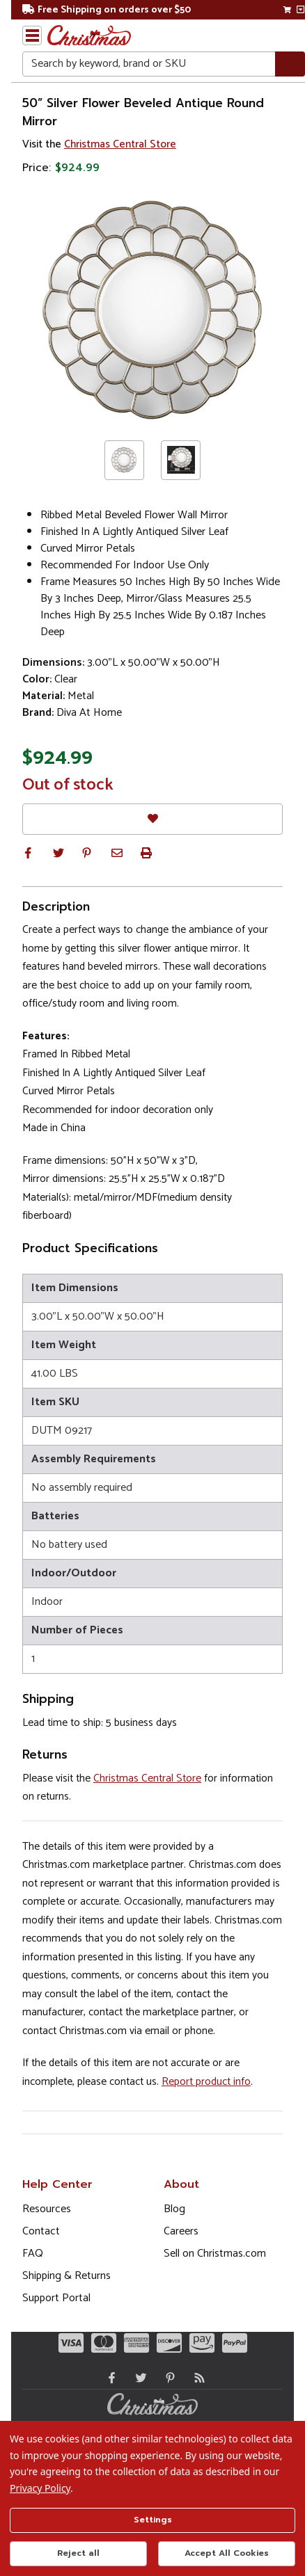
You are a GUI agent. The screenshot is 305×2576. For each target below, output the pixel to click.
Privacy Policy (40, 2488)
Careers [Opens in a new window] (181, 2231)
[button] (27, 852)
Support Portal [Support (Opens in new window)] (56, 2298)
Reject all (78, 2553)
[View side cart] (300, 9)
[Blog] (196, 2377)
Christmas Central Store (120, 144)
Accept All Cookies (227, 2553)
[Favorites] (152, 819)
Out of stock (68, 785)
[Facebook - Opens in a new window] (108, 2377)
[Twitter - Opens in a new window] (137, 2377)
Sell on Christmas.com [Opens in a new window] (215, 2253)
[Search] (290, 64)
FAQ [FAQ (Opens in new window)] (32, 2253)
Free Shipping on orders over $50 (106, 10)
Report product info (206, 2081)
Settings (153, 2519)
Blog (174, 2209)
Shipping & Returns (66, 2275)
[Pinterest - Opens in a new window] (167, 2377)
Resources (46, 2209)
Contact (41, 2231)
